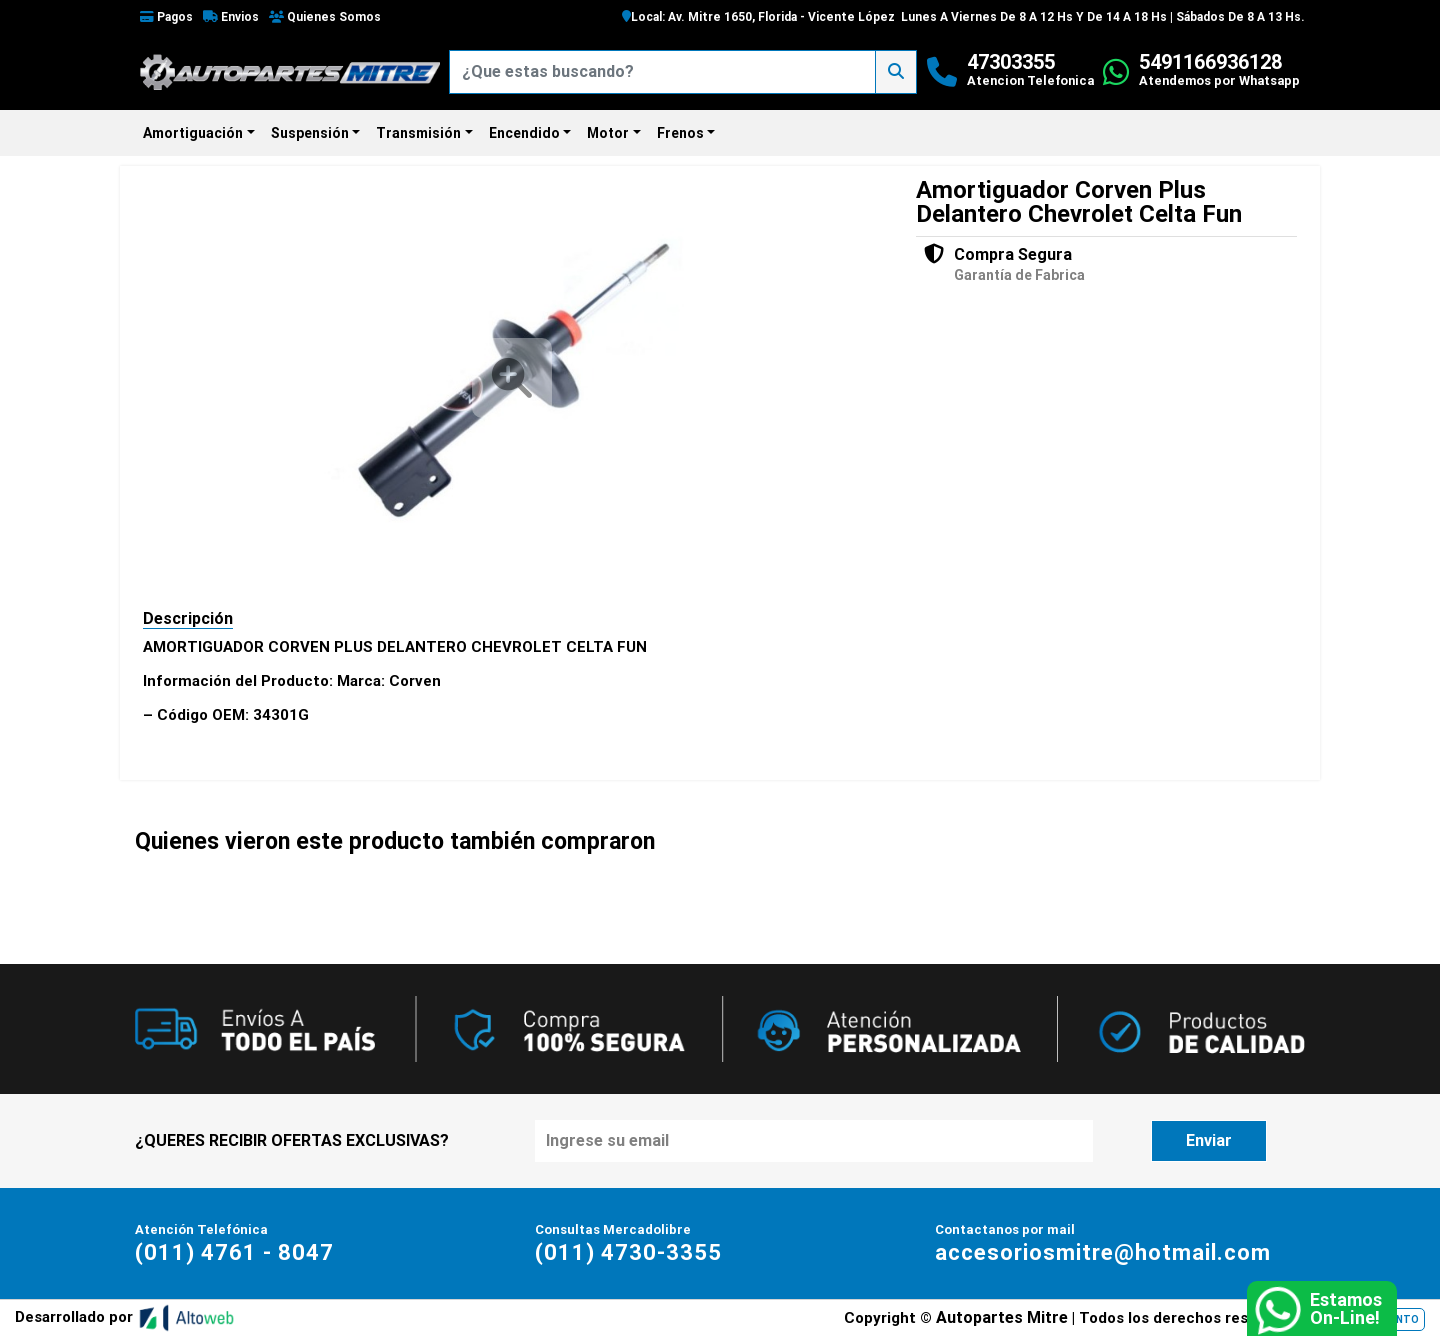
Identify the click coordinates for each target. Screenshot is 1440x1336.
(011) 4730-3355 (628, 1252)
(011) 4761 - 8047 (234, 1252)
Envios (231, 17)
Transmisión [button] (418, 133)
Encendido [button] (524, 133)
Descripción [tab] (188, 618)
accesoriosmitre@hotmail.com (1103, 1252)
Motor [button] (608, 133)
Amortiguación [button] (193, 133)
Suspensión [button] (310, 133)
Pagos (166, 17)
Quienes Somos (325, 17)
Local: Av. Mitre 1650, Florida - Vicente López (758, 17)
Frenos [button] (680, 133)
